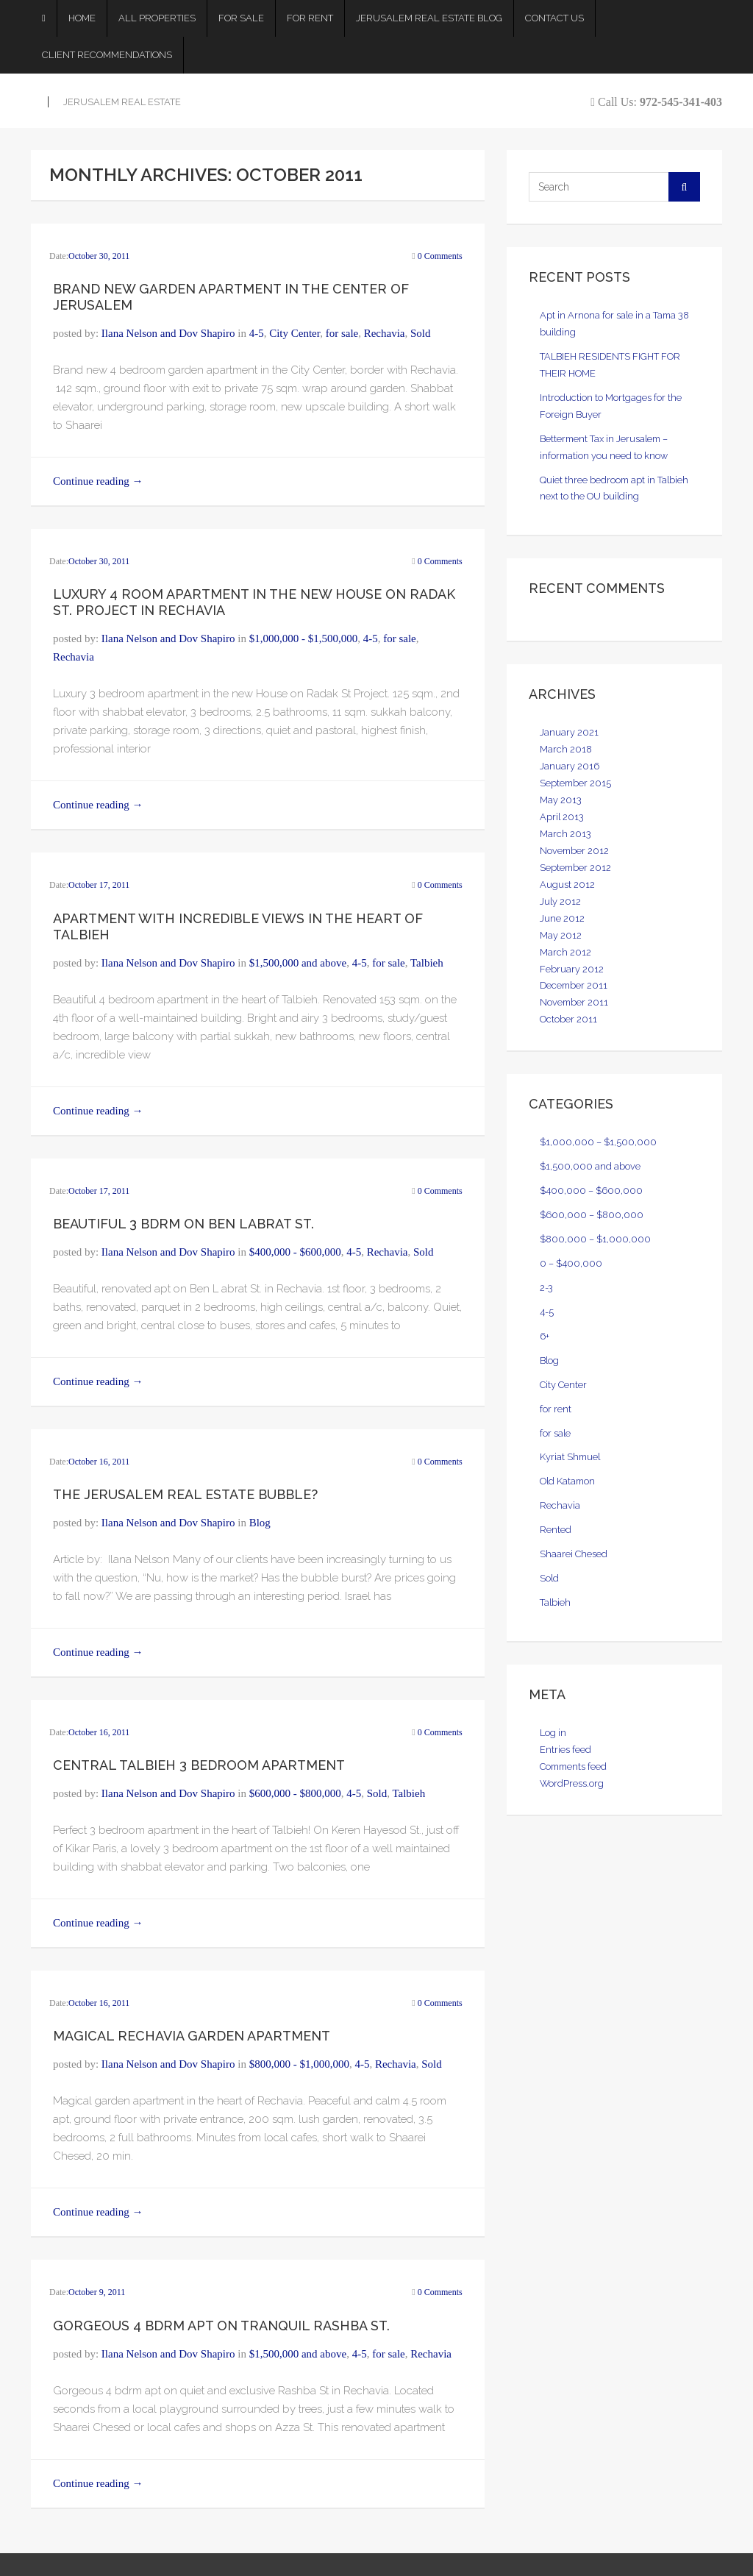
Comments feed (573, 1766)
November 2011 (574, 1002)
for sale (342, 333)
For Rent (310, 18)
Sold (420, 333)
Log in (553, 1732)
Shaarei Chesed (573, 1553)
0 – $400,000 (571, 1263)
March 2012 (565, 952)
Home (82, 18)
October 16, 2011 (98, 1461)
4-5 (256, 333)
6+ (544, 1336)
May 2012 (561, 935)
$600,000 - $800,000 (295, 1793)
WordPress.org (572, 1783)
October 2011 (568, 1019)
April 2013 (562, 816)
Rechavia (384, 333)
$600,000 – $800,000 (591, 1214)
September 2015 (575, 783)
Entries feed (565, 1749)
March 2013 (565, 833)
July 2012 (560, 901)
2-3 (546, 1287)
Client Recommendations (107, 54)
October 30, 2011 (98, 256)
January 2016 (569, 766)
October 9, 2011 (96, 2292)
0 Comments (440, 256)
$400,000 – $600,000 (591, 1190)
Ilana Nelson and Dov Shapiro (168, 333)
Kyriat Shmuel (570, 1456)
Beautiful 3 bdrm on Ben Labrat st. (183, 1223)
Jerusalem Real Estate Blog (429, 18)
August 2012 (567, 884)
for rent (555, 1409)
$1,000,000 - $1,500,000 (303, 638)
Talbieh (426, 963)
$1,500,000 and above (297, 963)
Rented (555, 1529)
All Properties (157, 18)
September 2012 (575, 867)
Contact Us (554, 18)
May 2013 (561, 799)
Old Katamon (567, 1481)
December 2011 (573, 985)
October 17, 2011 (98, 885)
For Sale (241, 18)
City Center (294, 333)
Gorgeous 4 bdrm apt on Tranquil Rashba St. (221, 2325)
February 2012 (572, 969)
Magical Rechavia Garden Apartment (191, 2035)
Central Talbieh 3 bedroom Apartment (199, 1765)
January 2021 (569, 732)
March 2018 (566, 749)
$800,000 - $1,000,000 (299, 2064)
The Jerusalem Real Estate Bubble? (185, 1494)
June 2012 (562, 918)
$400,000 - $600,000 (295, 1252)
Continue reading (98, 481)
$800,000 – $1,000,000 (595, 1239)
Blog (260, 1523)
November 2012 (574, 850)
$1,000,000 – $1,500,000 (598, 1142)
